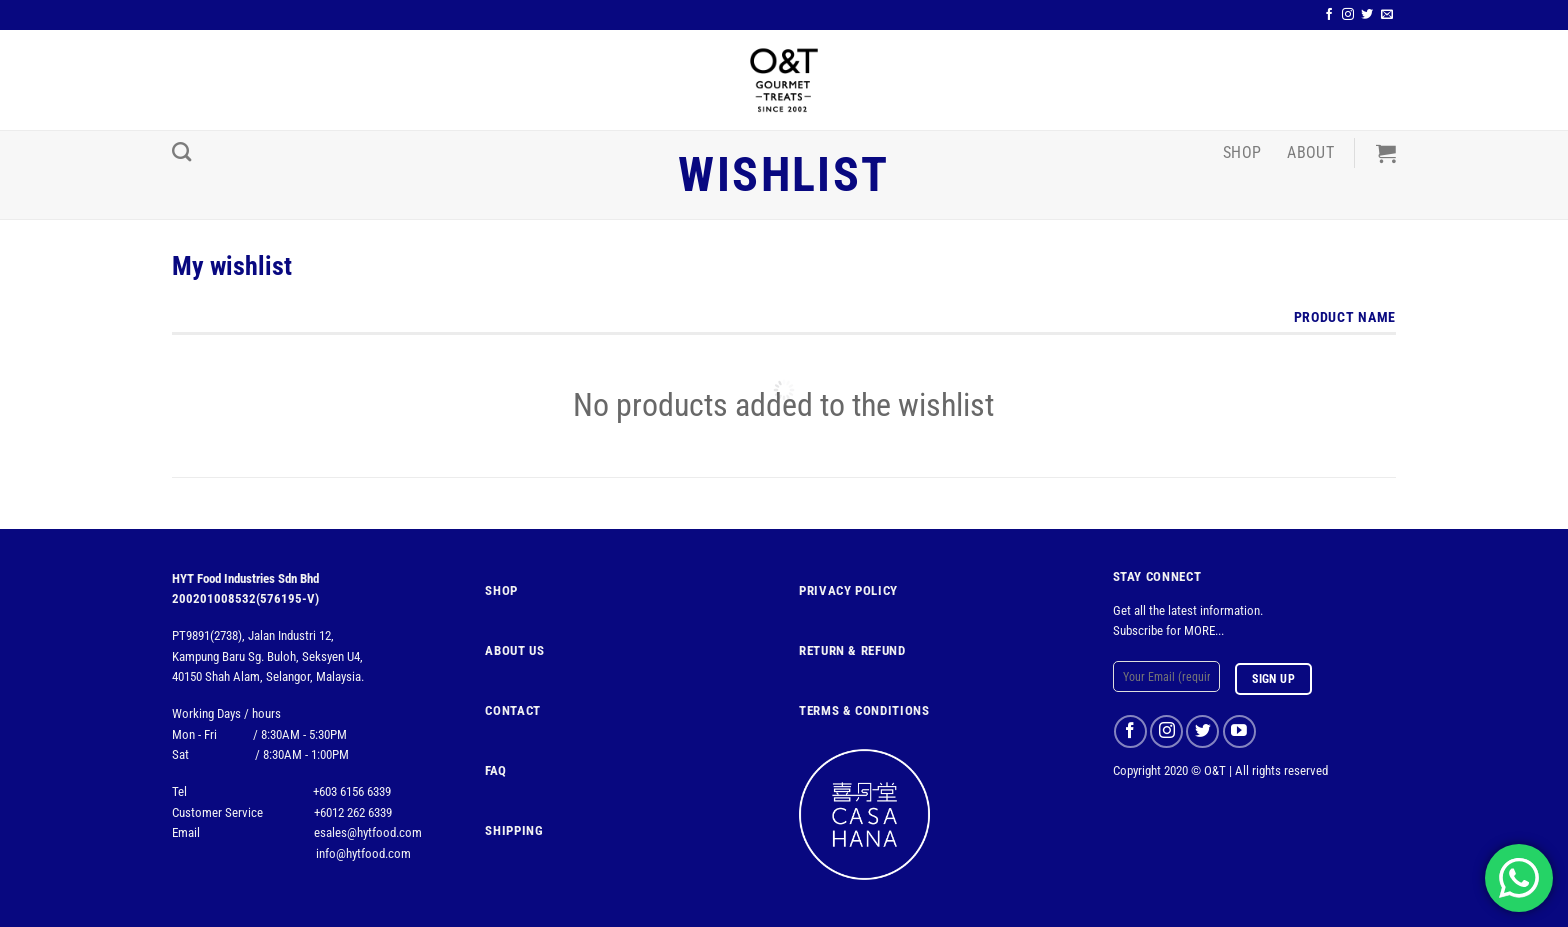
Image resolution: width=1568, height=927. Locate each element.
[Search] (181, 151)
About (1310, 152)
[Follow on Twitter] (1367, 15)
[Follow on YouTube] (1239, 731)
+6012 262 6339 (353, 812)
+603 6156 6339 (352, 791)
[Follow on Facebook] (1329, 15)
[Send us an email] (1387, 15)
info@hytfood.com (363, 853)
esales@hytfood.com (368, 832)
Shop (1242, 152)
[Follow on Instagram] (1348, 15)
